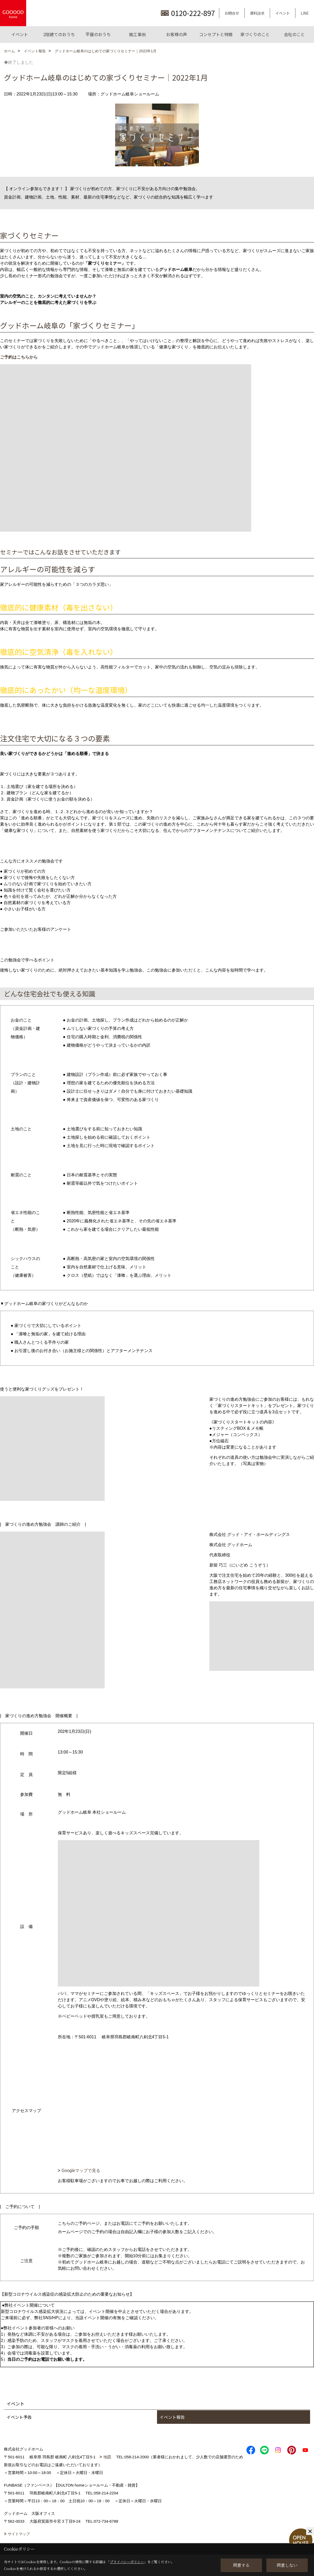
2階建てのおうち (59, 34)
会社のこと (294, 34)
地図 (107, 2457)
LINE (305, 13)
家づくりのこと (255, 34)
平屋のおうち (98, 34)
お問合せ (232, 13)
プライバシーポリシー (127, 2561)
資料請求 (257, 13)
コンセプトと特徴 (216, 34)
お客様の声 (176, 34)
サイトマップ (19, 2534)
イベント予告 (19, 2417)
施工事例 (137, 34)
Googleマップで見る (80, 2170)
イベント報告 (172, 2417)
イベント (282, 13)
